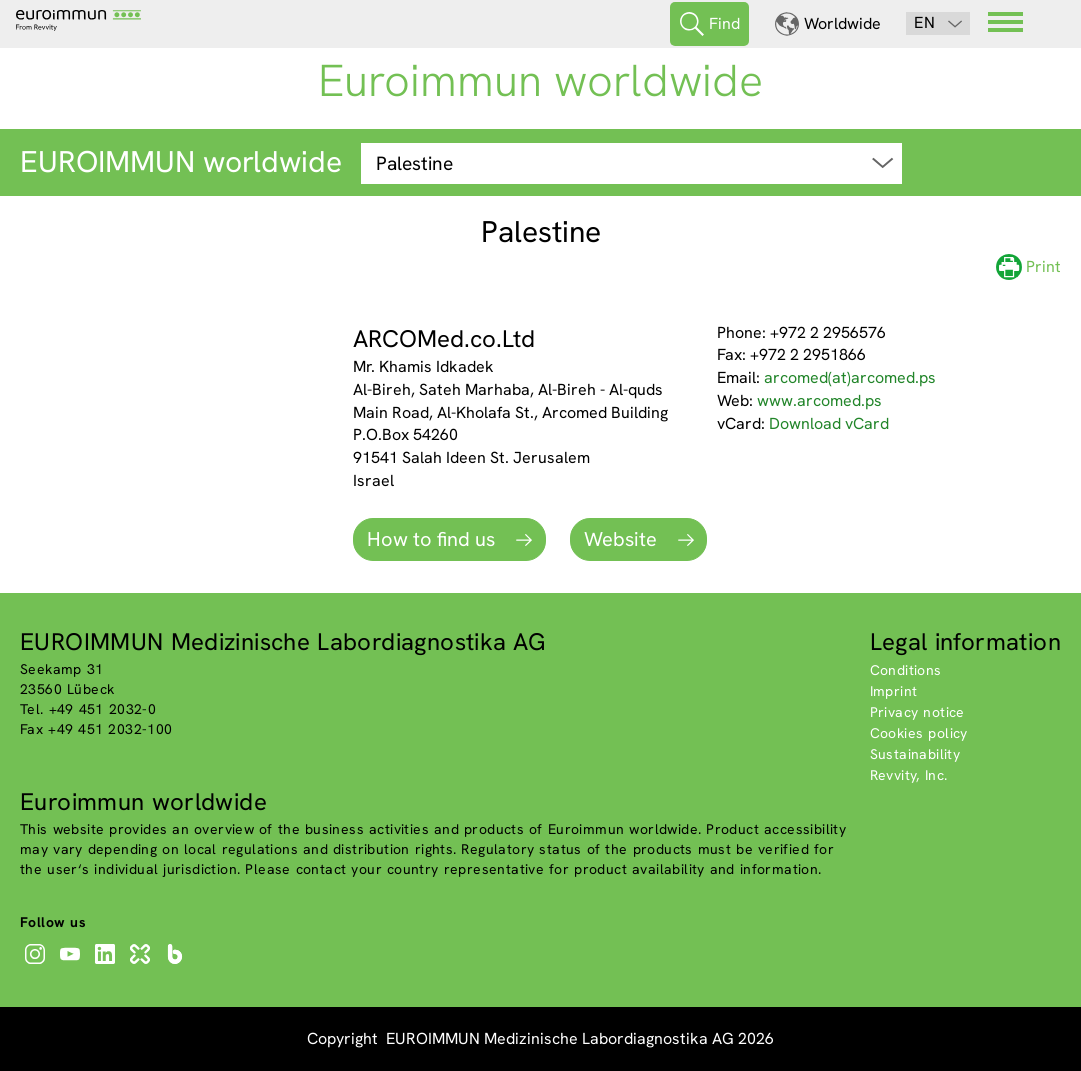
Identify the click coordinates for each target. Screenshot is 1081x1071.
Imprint (894, 691)
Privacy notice (917, 712)
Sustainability (915, 754)
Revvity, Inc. (909, 775)
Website (623, 539)
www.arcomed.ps (819, 400)
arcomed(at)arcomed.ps (850, 377)
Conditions (906, 670)
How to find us (433, 539)
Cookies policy (919, 733)
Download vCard (829, 423)
